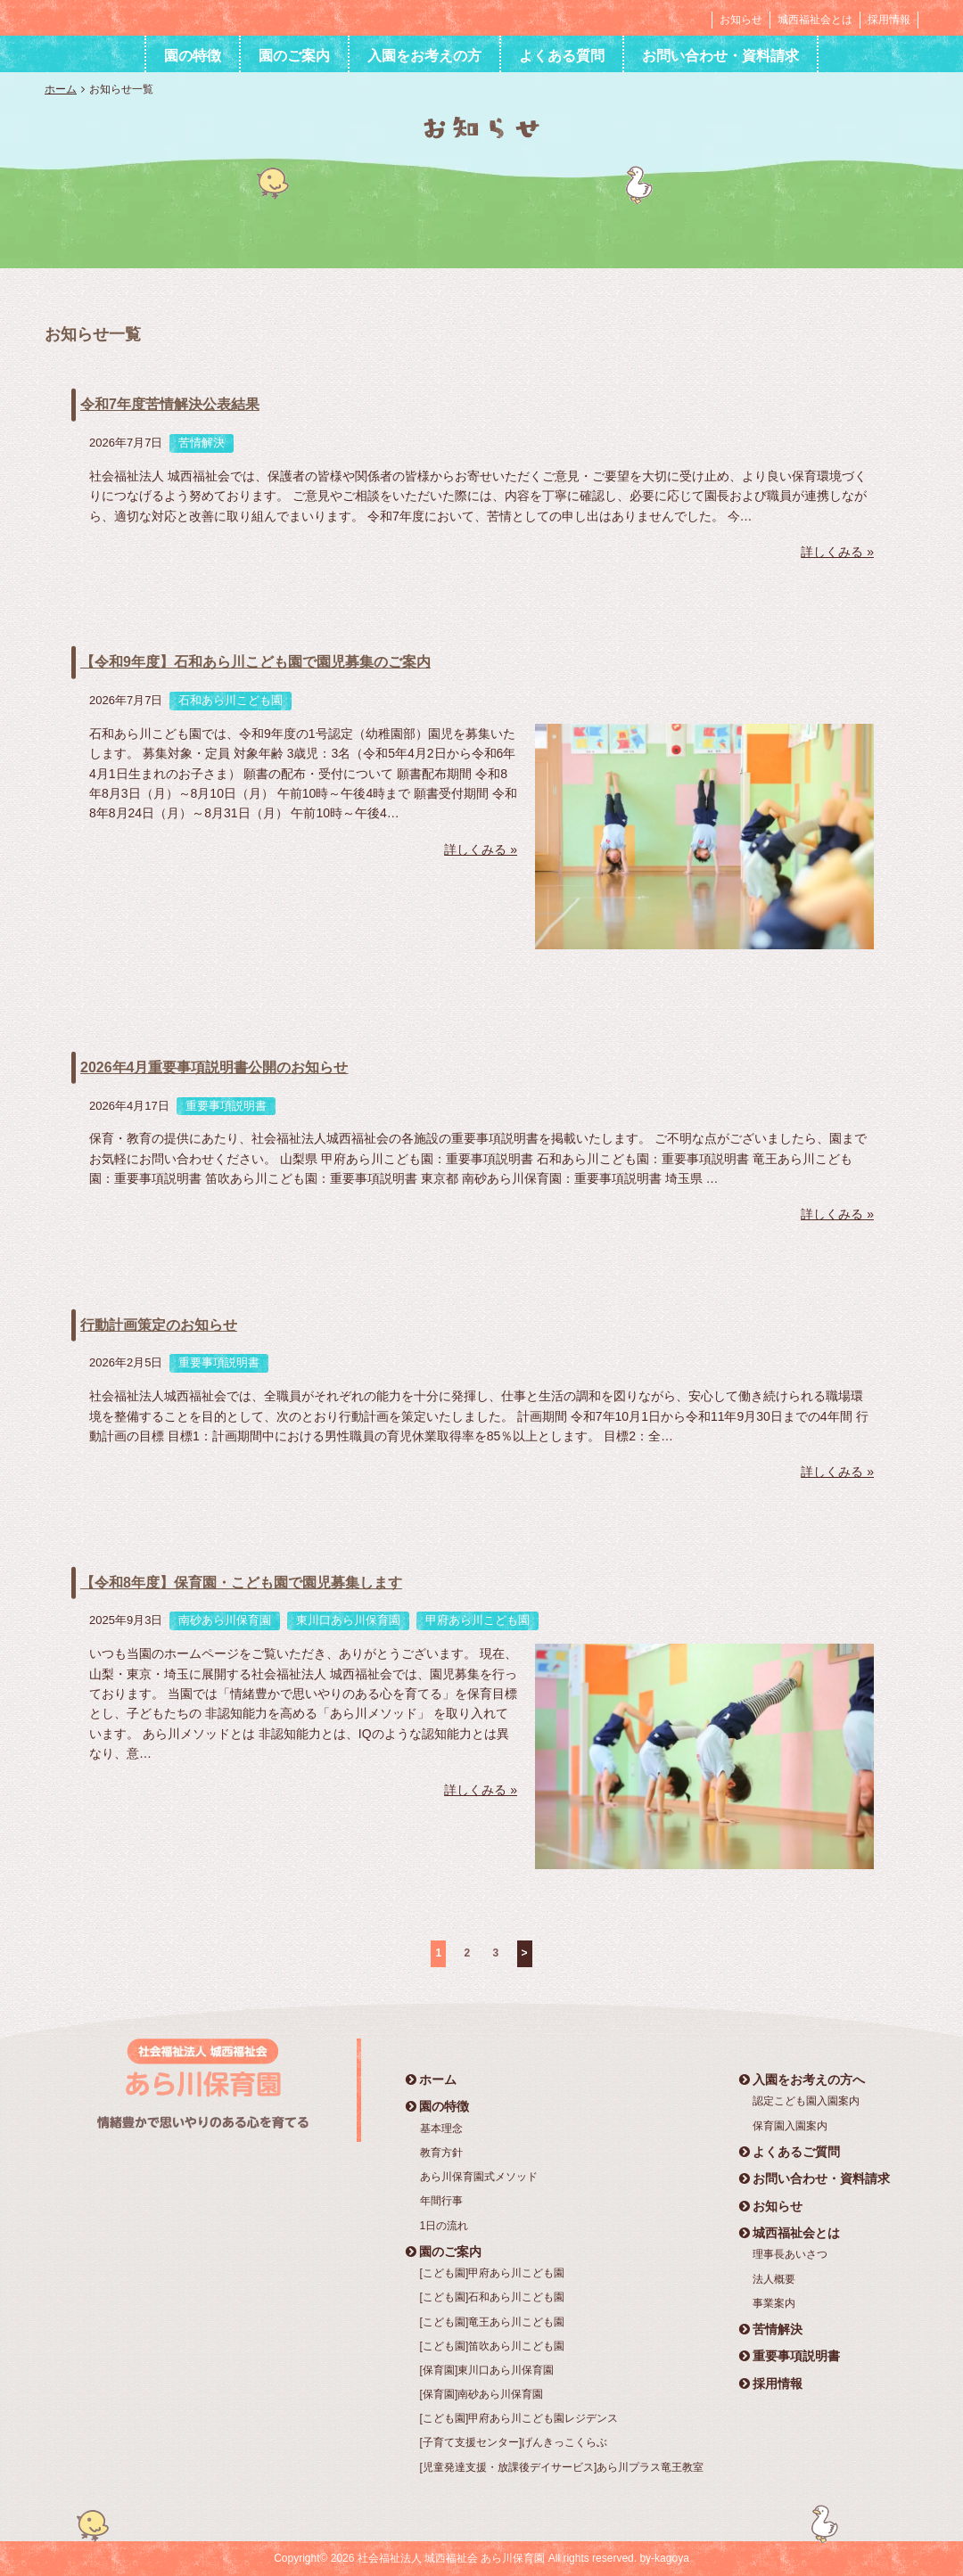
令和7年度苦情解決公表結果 (169, 404)
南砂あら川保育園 (224, 1620)
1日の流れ (444, 2225)
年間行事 (441, 2201)
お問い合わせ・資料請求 (720, 55)
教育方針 (441, 2152)
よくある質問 (562, 55)
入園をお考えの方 (424, 55)
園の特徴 (192, 55)
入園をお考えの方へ (802, 2079)
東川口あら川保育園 (348, 1620)
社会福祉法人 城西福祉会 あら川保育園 (155, 17)
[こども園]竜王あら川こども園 (492, 2322)
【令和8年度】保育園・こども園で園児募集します (241, 1582)
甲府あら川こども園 (477, 1620)
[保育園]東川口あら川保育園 (487, 2370)
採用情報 (889, 19)
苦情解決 (201, 442)
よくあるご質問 (789, 2152)
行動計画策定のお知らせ (158, 1325)
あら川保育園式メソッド (479, 2176)
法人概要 (774, 2279)
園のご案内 (294, 55)
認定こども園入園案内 (806, 2101)
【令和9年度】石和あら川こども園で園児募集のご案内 (255, 661)
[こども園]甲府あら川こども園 (492, 2273)
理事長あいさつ (790, 2254)
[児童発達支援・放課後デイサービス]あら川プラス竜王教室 (562, 2467)
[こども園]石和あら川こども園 (492, 2297)
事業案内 (774, 2303)
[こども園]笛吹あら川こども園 (492, 2346)
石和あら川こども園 (230, 700)
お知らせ (741, 19)
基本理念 (441, 2128)
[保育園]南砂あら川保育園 (482, 2394)
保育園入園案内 (790, 2126)
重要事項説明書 (226, 1105)
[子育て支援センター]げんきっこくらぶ (514, 2442)
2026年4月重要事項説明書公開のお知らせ (214, 1067)
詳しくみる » (837, 552)
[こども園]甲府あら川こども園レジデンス (519, 2418)
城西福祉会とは (815, 19)
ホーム (61, 89)
